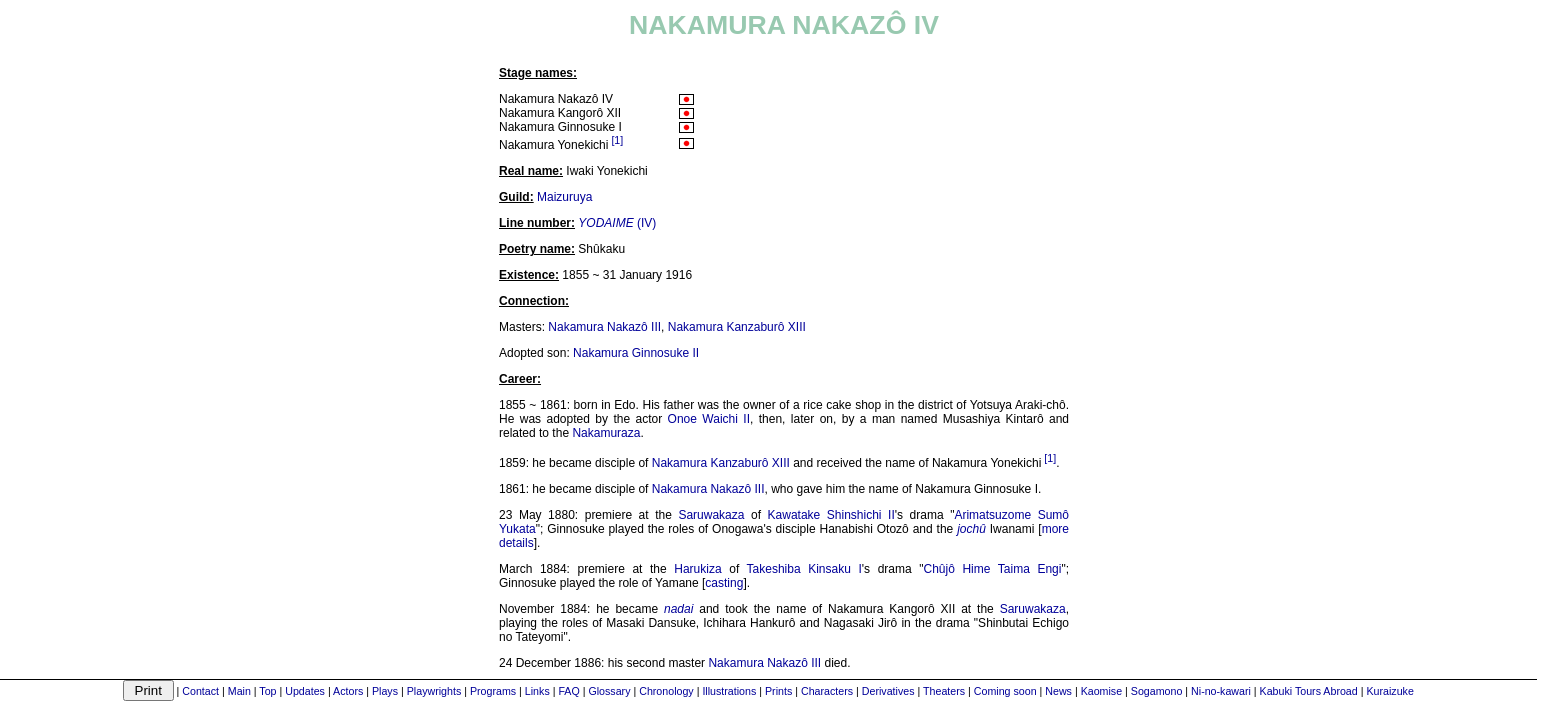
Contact (200, 691)
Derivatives (888, 691)
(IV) (617, 223)
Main (239, 691)
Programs (493, 691)
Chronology (666, 691)
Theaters (944, 691)
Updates (305, 691)
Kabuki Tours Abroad (1309, 691)
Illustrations (729, 691)
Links (537, 691)
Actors (348, 691)
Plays (385, 691)
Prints (778, 691)
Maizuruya (564, 197)
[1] (617, 140)
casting (724, 583)
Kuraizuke (1389, 691)
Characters (827, 691)
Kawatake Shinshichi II (831, 515)
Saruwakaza (711, 515)
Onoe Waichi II (709, 419)
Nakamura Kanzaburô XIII (737, 327)
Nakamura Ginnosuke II (636, 353)
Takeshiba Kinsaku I (804, 569)
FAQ (568, 691)
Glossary (609, 691)
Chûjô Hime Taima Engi (993, 569)
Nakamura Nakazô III (604, 327)
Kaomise (1101, 691)
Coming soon (1005, 691)
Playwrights (434, 691)
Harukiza (697, 569)
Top (267, 691)
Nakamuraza (606, 433)
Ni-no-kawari (1221, 691)
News (1058, 691)
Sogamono (1157, 691)
